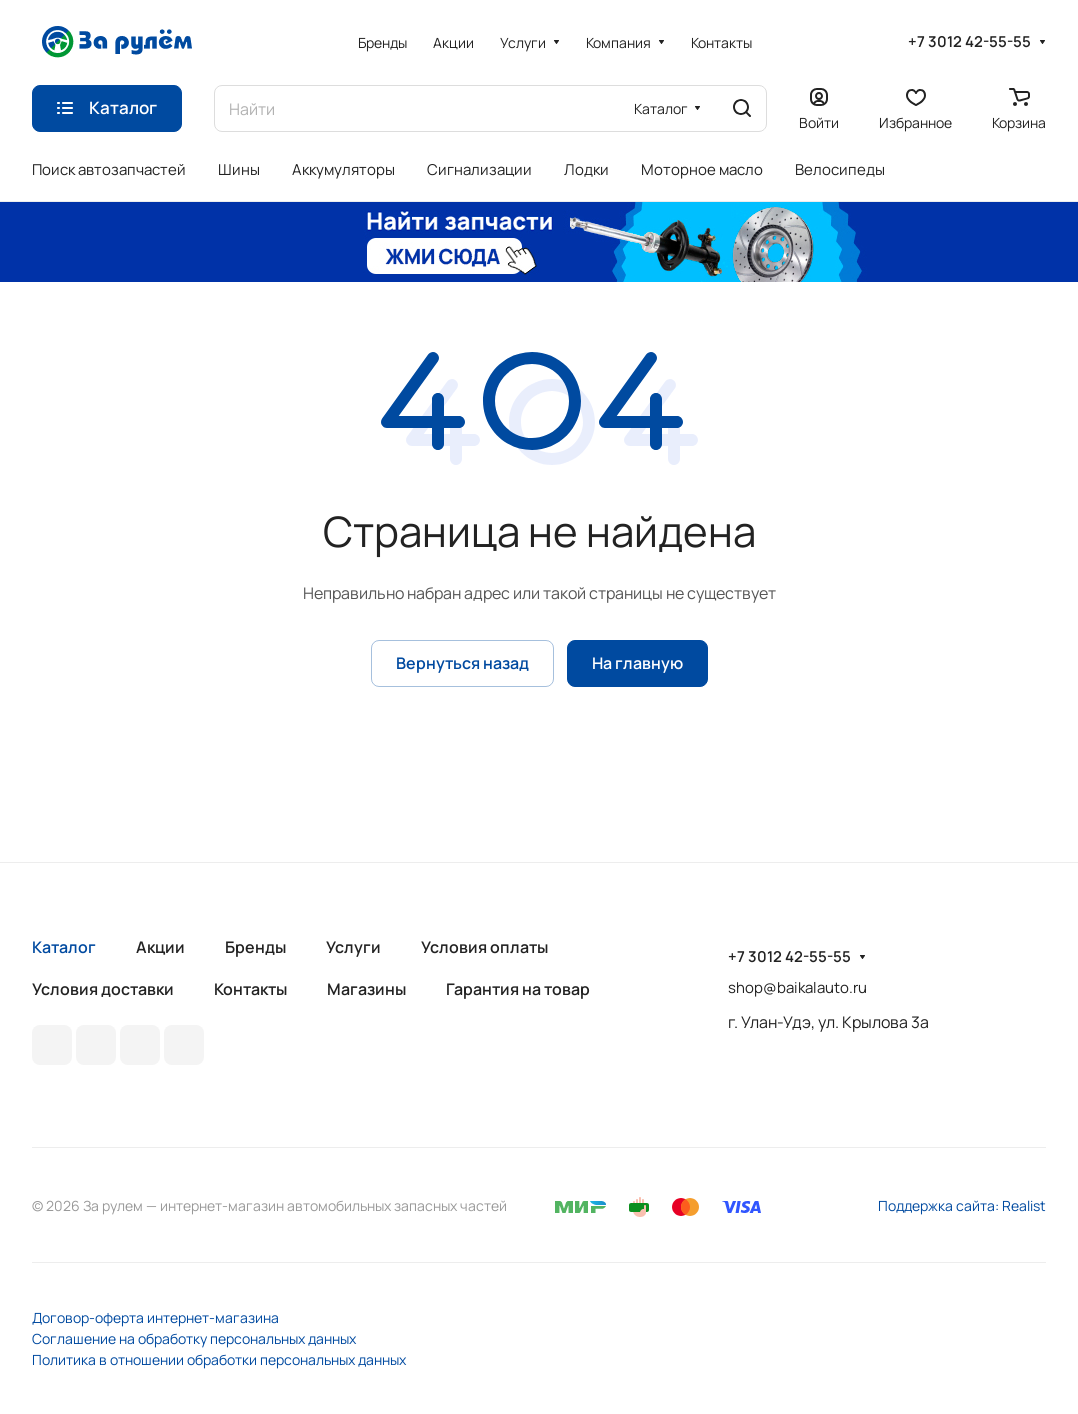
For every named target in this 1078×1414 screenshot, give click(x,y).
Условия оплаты (484, 947)
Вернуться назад (462, 663)
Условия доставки (103, 989)
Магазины (366, 989)
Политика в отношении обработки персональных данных (219, 1359)
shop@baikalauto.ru (797, 987)
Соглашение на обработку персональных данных (194, 1338)
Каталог (64, 947)
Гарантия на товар (518, 989)
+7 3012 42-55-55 (969, 42)
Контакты (250, 989)
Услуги (353, 947)
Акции (160, 947)
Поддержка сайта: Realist (962, 1205)
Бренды (255, 947)
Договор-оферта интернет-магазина (155, 1317)
